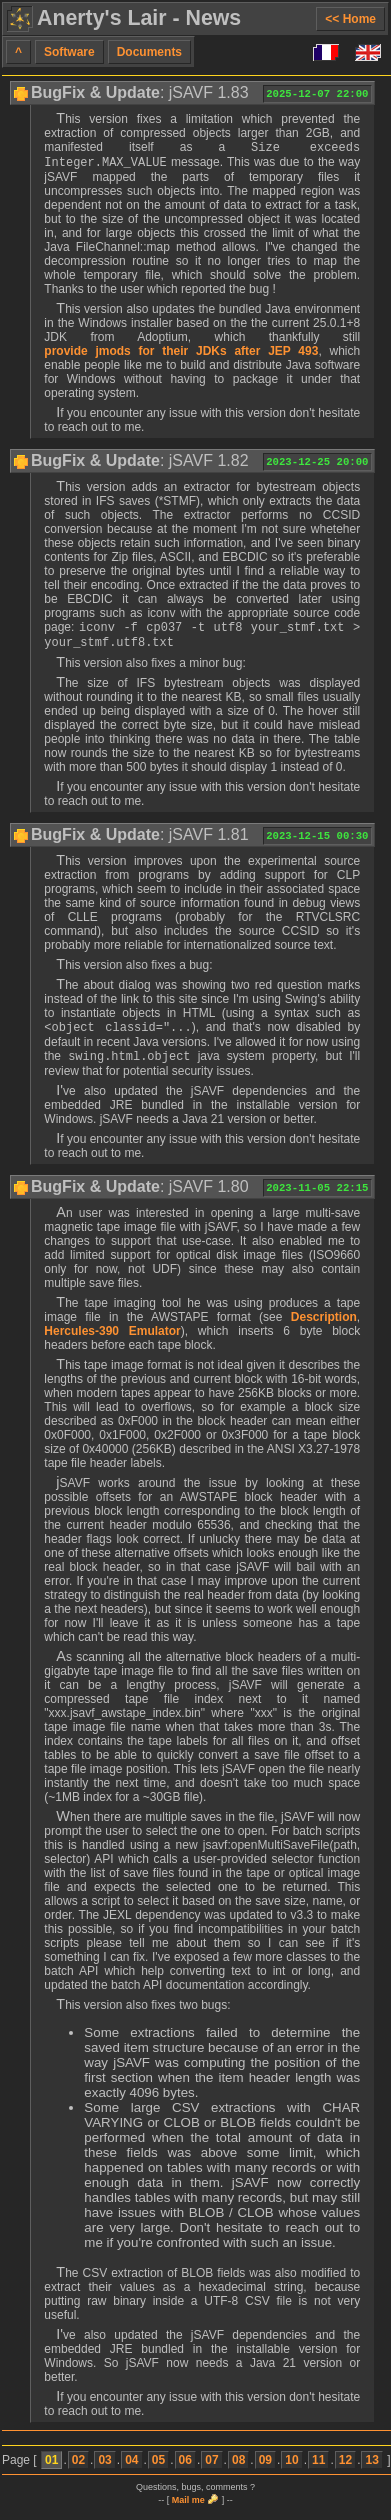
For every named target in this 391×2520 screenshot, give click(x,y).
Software (69, 52)
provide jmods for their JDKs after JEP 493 (181, 355)
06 (185, 2472)
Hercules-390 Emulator (112, 1343)
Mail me (188, 2512)
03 (104, 2472)
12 (345, 2472)
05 (158, 2472)
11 (318, 2472)
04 (131, 2472)
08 (238, 2472)
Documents (149, 52)
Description (324, 1329)
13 (371, 2472)
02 (78, 2472)
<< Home (350, 19)
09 (265, 2472)
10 (291, 2472)
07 (211, 2472)
